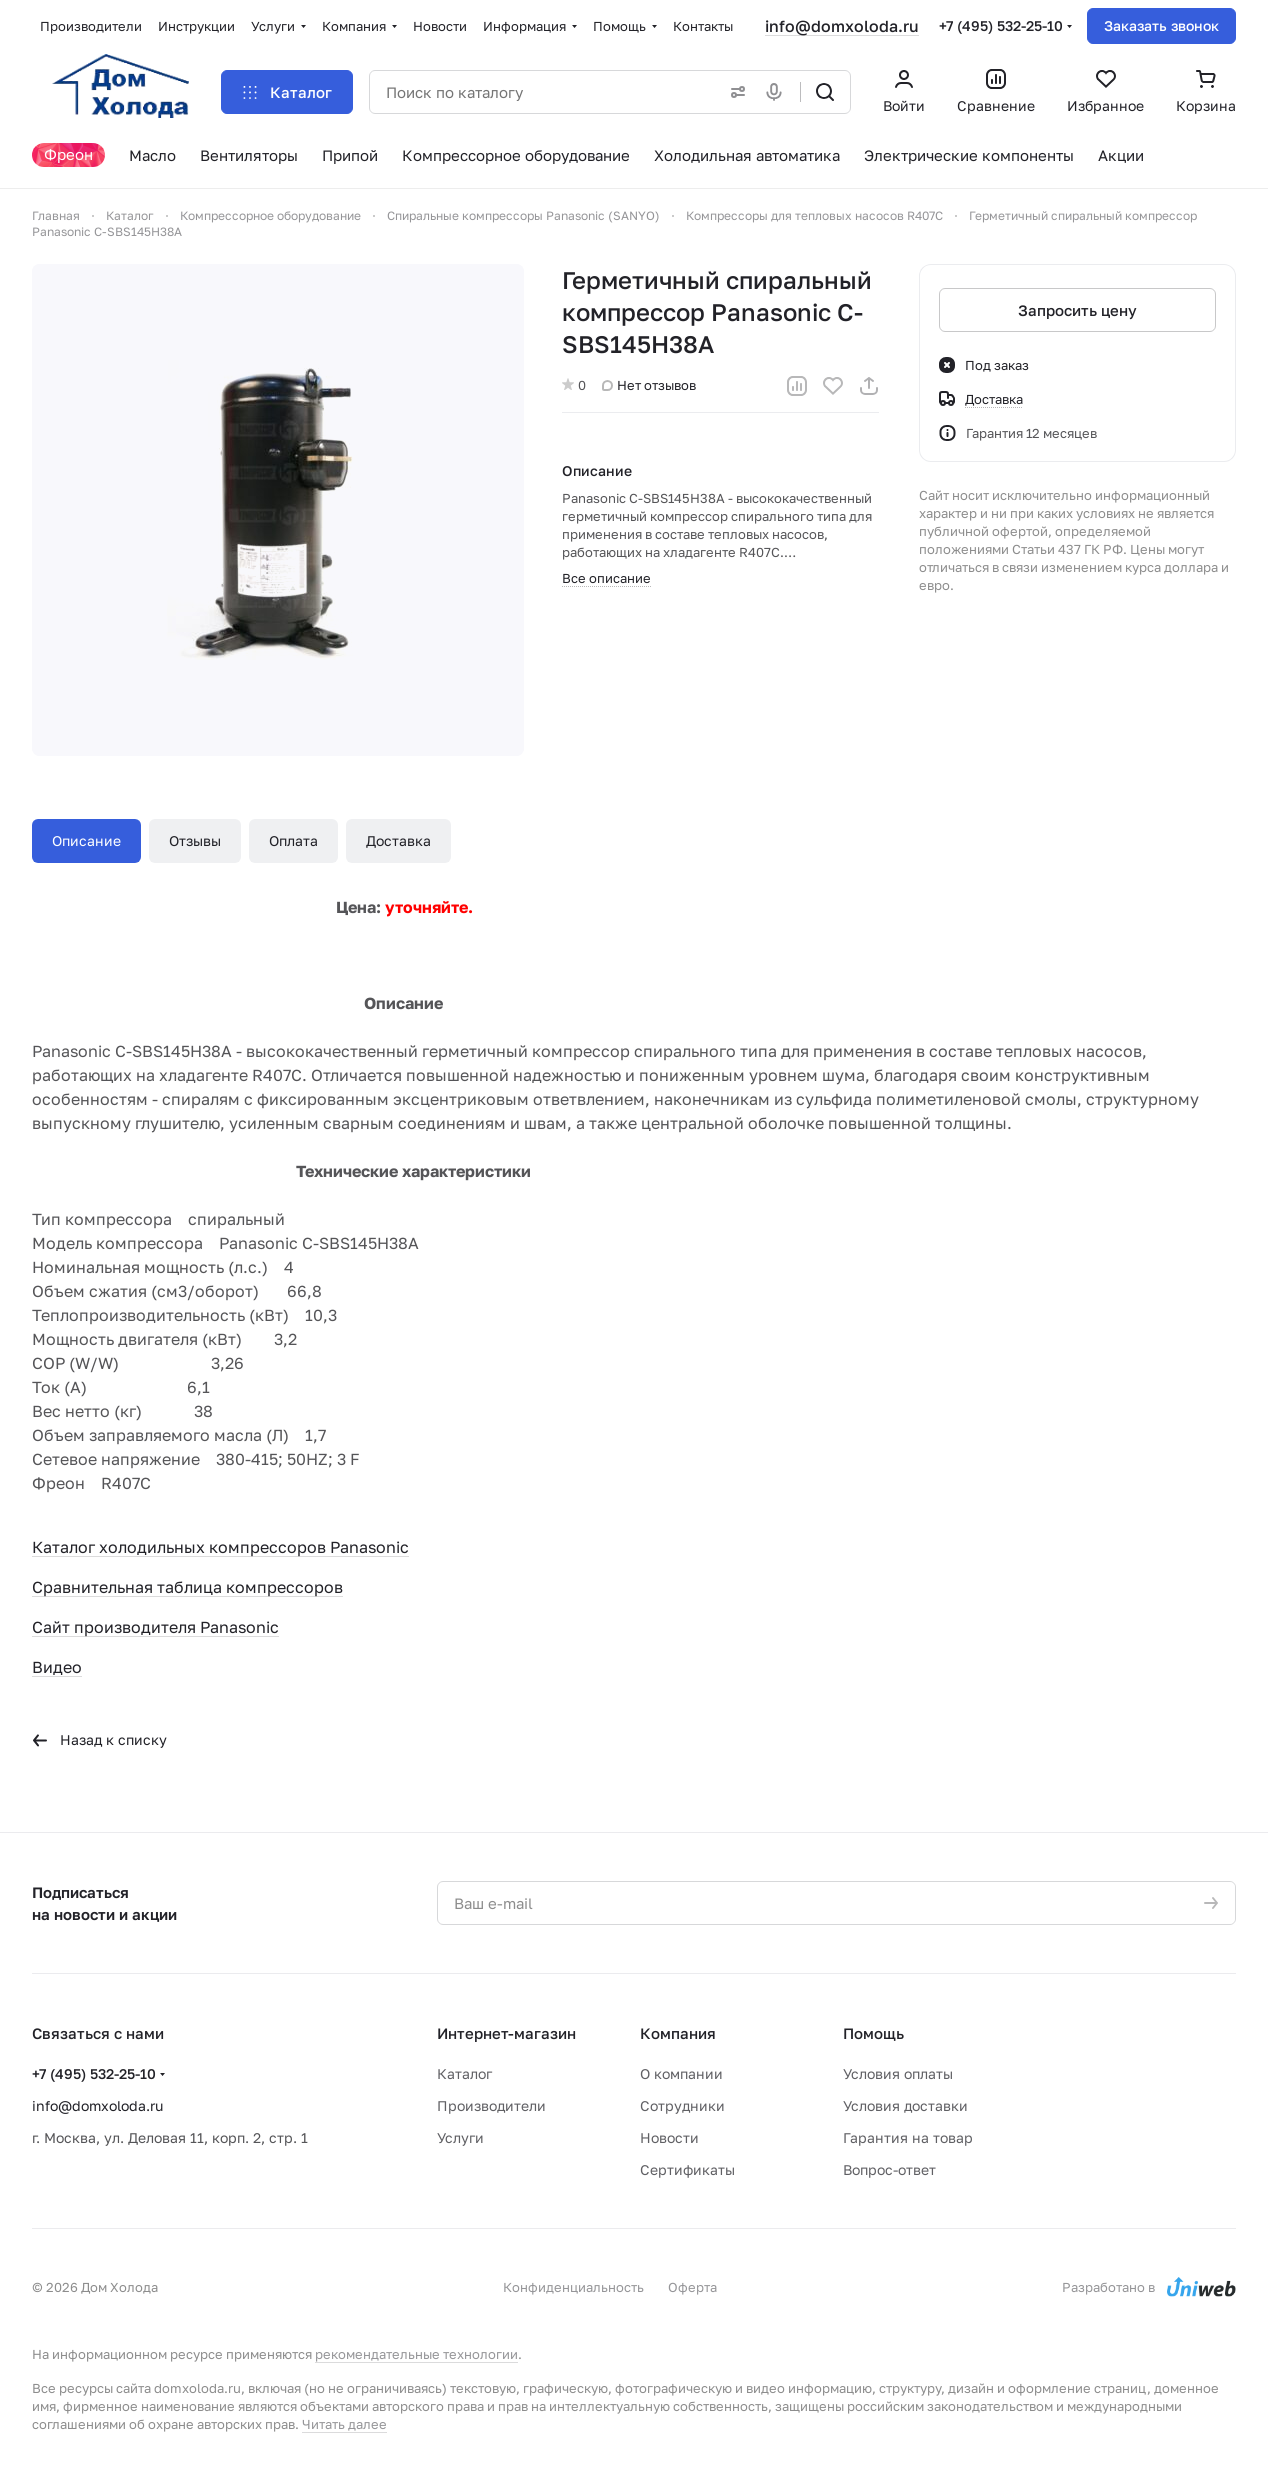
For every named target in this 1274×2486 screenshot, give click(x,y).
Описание (86, 840)
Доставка (398, 840)
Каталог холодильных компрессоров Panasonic (220, 1547)
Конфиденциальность (573, 2287)
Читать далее (344, 2424)
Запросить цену (1077, 310)
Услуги (460, 2137)
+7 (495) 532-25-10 (1001, 25)
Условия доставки (905, 2105)
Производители (491, 2105)
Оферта (692, 2287)
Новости (669, 2137)
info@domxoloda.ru (842, 26)
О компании (681, 2073)
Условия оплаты (898, 2073)
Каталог (464, 2073)
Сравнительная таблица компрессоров (187, 1587)
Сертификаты (687, 2169)
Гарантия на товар (908, 2137)
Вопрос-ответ (889, 2169)
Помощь (873, 2033)
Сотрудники (682, 2105)
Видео (57, 1667)
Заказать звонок (1161, 25)
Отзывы (195, 840)
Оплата (293, 840)
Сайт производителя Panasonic (155, 1627)
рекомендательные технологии (416, 2354)
